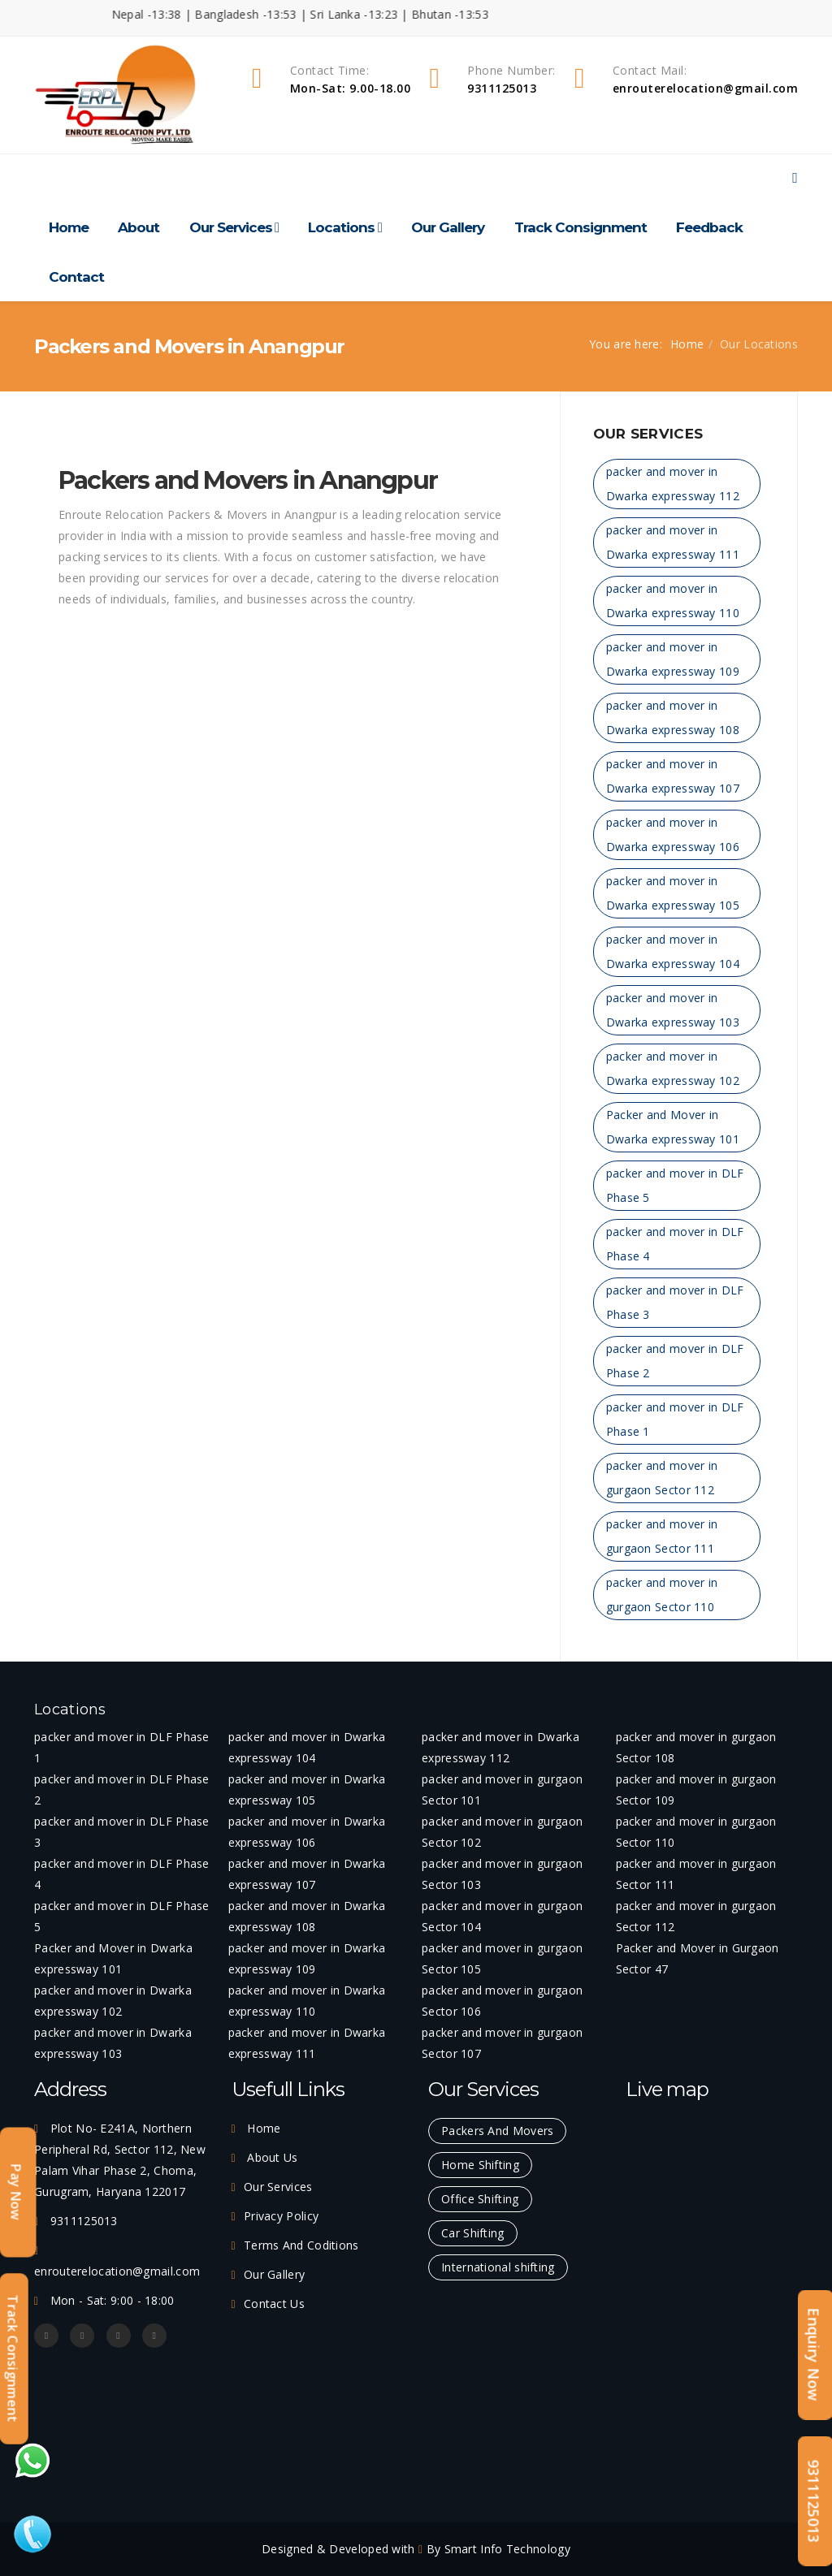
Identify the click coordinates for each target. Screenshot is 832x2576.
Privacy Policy (281, 2216)
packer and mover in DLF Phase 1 (675, 1419)
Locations (341, 227)
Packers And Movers (497, 2130)
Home (69, 227)
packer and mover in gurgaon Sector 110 (662, 1594)
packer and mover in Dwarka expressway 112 (672, 484)
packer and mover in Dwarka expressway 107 (672, 776)
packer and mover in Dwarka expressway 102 (672, 1068)
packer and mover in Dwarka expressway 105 (672, 893)
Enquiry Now (814, 2354)
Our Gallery (447, 227)
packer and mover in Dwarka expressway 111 (672, 542)
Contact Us (274, 2303)
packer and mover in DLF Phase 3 (675, 1302)
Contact (76, 277)
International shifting (498, 2267)
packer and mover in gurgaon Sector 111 (662, 1536)
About (138, 227)
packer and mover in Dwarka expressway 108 (672, 717)
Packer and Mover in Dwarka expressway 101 (672, 1127)
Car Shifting (473, 2233)
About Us (271, 2157)
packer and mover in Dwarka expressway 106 (672, 834)
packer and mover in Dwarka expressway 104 (672, 951)
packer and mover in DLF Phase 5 (675, 1185)
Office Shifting (480, 2198)
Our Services (230, 227)
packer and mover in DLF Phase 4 (675, 1244)
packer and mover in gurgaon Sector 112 (662, 1478)
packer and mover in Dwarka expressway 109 (672, 659)
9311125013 (814, 2501)
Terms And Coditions (301, 2245)
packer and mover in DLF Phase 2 (675, 1361)
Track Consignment (580, 227)
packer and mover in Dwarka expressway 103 (672, 1010)
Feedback (709, 227)
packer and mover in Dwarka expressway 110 (672, 600)
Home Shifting (480, 2164)
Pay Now (16, 2192)
